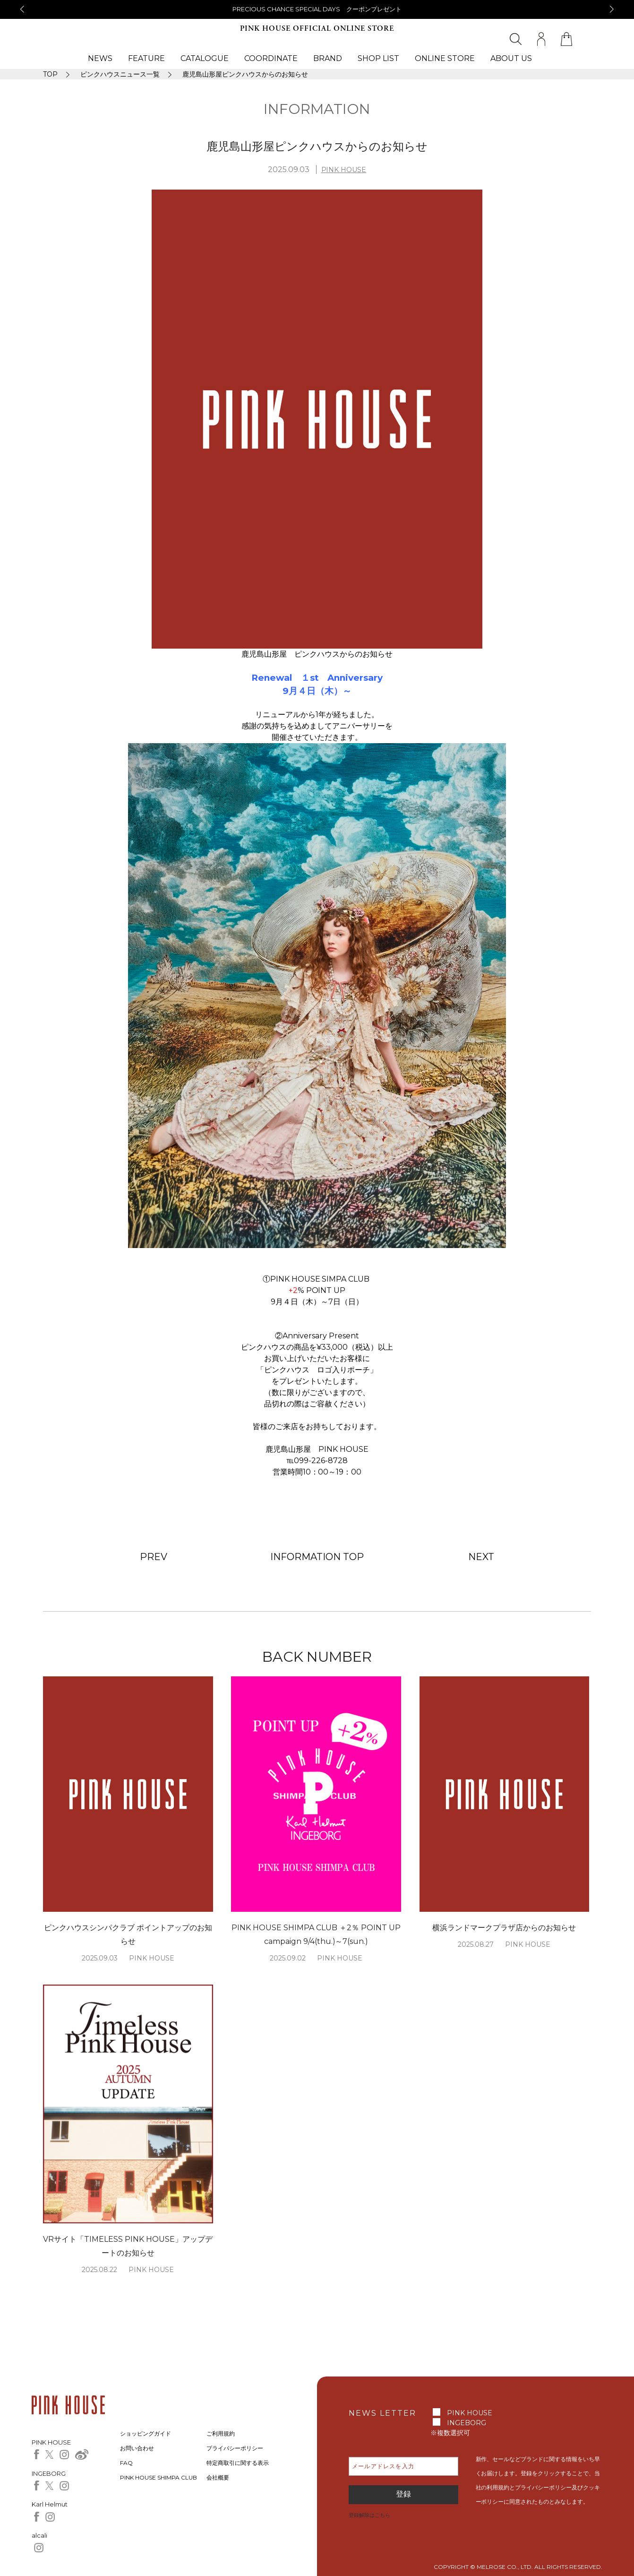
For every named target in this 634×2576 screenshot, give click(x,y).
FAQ (126, 2462)
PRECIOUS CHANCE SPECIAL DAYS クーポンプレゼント (317, 9)
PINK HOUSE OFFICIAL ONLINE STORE (317, 29)
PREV (153, 1556)
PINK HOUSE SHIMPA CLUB (158, 2477)
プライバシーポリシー (234, 2448)
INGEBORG (466, 2423)
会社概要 (217, 2477)
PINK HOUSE (344, 169)
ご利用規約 (220, 2433)
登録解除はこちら (369, 2515)
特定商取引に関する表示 (237, 2462)
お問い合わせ (137, 2448)
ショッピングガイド (145, 2433)
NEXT (481, 1556)
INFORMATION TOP (317, 1556)
